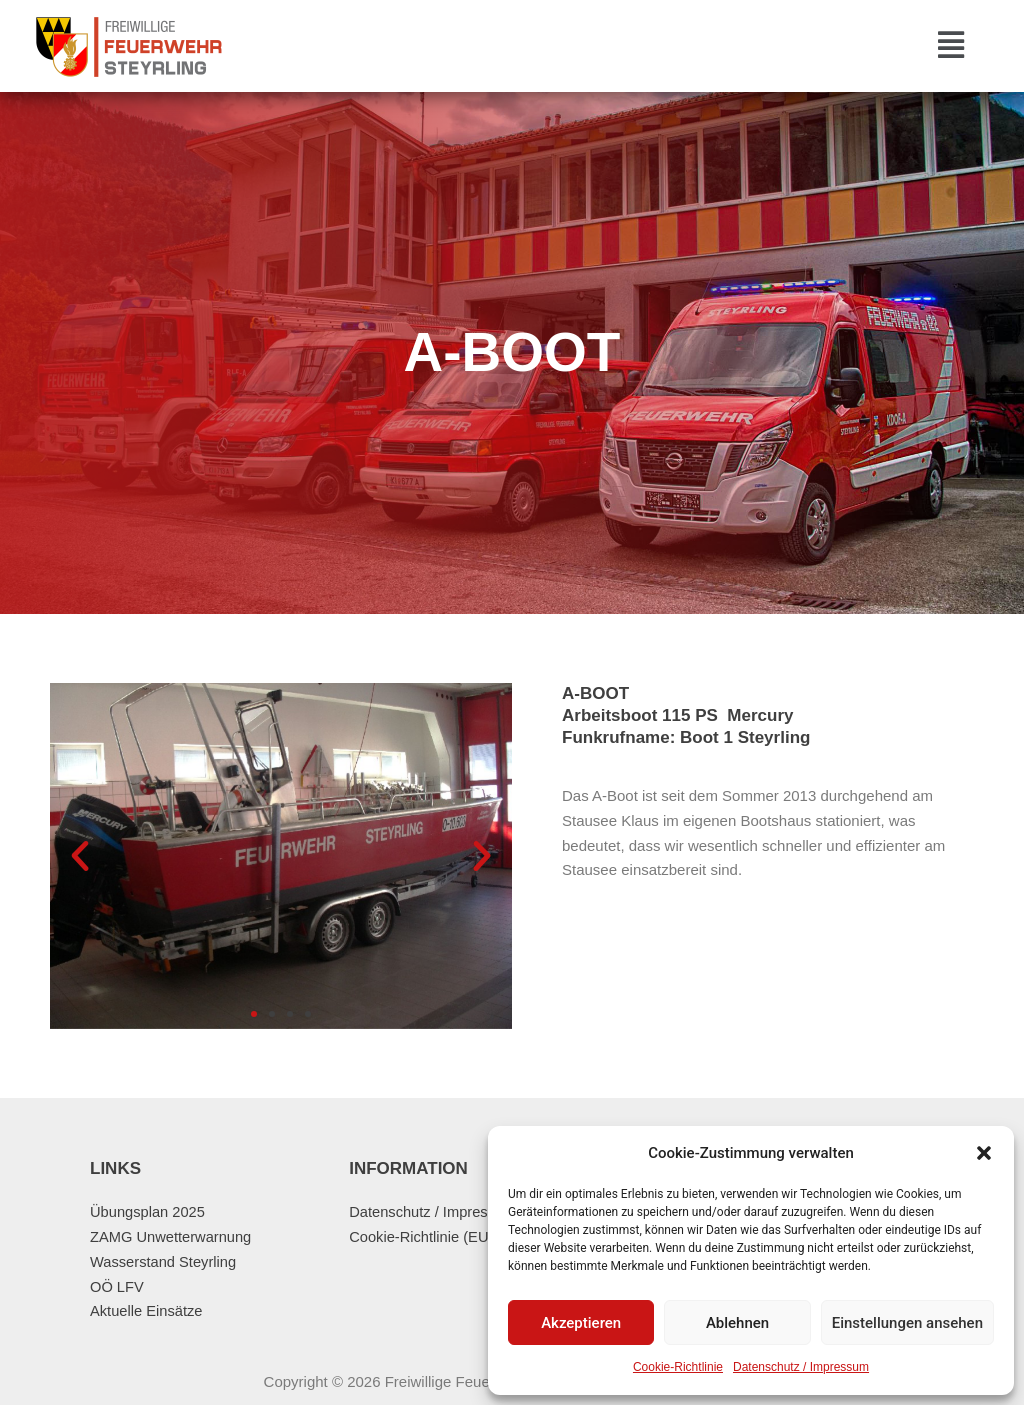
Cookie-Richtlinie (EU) (423, 1236)
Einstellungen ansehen (907, 1323)
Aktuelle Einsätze (147, 1310)
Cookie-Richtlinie (678, 1367)
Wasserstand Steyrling (165, 1261)
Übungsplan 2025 (149, 1211)
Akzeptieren (581, 1323)
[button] (984, 1153)
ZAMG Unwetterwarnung (172, 1236)
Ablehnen (737, 1323)
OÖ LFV (117, 1286)
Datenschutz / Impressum (801, 1367)
